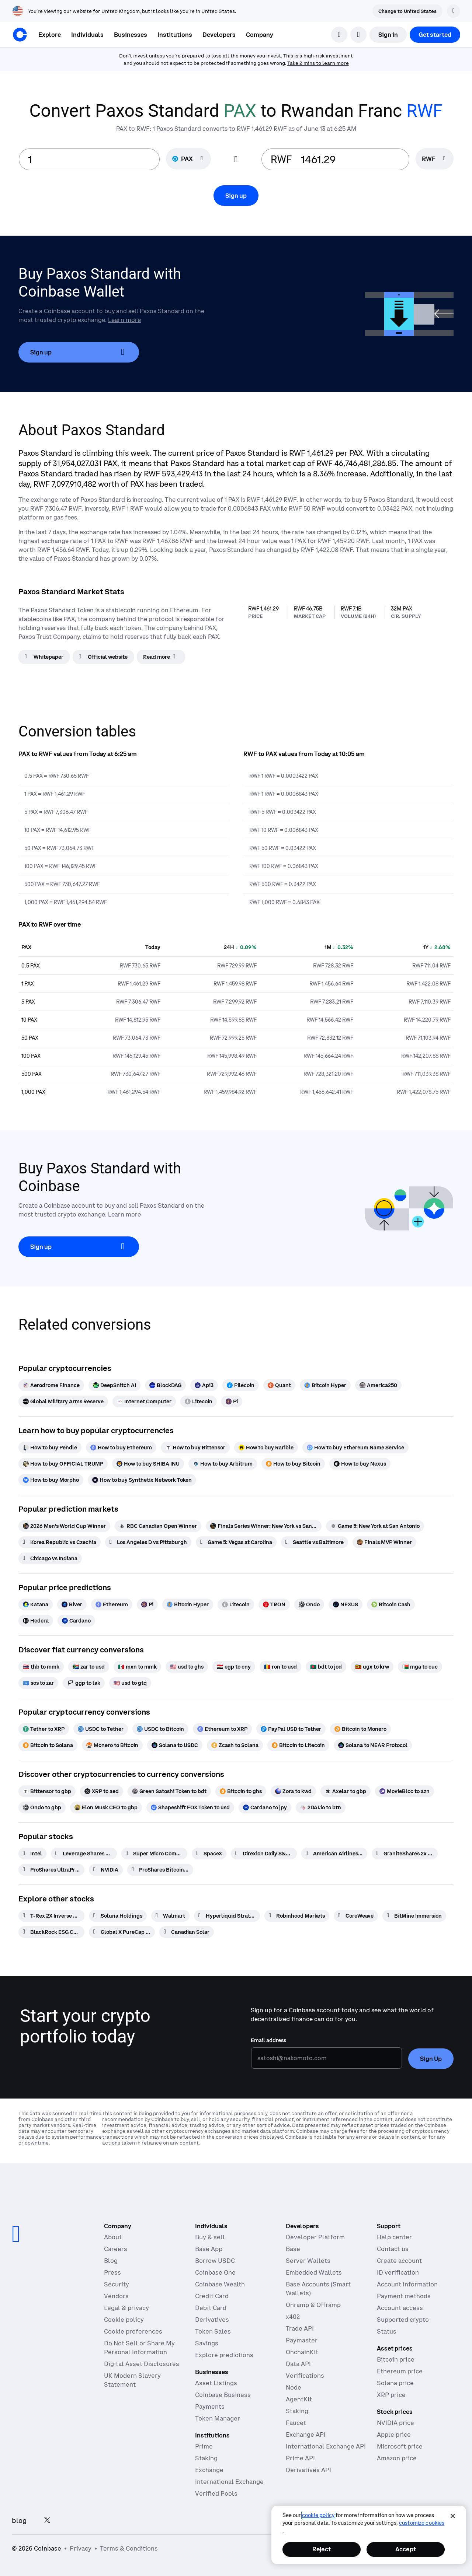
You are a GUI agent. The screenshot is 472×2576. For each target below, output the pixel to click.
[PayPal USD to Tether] (291, 1729)
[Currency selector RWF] (435, 158)
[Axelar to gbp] (345, 1791)
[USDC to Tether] (100, 1729)
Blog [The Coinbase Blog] (111, 2260)
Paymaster (301, 2340)
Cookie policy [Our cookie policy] (124, 2319)
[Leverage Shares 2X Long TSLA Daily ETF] (84, 1853)
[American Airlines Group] (334, 1853)
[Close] (452, 2516)
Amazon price (397, 2458)
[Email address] (326, 2058)
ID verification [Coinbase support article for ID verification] (398, 2272)
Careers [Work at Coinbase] (115, 2249)
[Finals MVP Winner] (384, 1542)
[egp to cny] (233, 1667)
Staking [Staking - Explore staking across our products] (206, 2458)
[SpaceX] (209, 1853)
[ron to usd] (280, 1667)
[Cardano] (76, 1621)
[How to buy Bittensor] (195, 1447)
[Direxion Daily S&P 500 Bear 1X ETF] (264, 1853)
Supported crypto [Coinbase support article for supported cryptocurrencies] (403, 2319)
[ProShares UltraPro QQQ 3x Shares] (51, 1870)
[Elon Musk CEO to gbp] (106, 1807)
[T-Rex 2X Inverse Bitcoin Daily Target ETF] (51, 1916)
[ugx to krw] (372, 1667)
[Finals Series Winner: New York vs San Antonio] (264, 1526)
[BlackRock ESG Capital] (51, 1932)
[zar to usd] (88, 1667)
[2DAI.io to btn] (321, 1807)
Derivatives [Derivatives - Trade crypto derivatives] (212, 2319)
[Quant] (279, 1385)
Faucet (296, 2422)
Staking (297, 2411)
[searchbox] (435, 159)
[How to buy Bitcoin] (293, 1464)
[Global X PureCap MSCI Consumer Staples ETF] (122, 1932)
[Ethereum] (111, 1604)
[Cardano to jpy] (265, 1807)
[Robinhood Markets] (296, 1916)
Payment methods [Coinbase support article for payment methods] (404, 2296)
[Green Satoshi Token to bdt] (169, 1791)
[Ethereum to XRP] (222, 1729)
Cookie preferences (133, 2331)
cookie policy (318, 2515)
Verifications (305, 2375)
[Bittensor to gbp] (47, 1791)
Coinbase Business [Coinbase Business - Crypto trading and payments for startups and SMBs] (223, 2394)
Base (293, 2249)
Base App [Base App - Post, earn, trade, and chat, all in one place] (208, 2249)
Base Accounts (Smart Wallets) (318, 2289)
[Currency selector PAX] (188, 158)
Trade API (300, 2328)
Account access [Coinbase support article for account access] (400, 2307)
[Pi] (231, 1401)
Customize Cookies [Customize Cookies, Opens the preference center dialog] (421, 2523)
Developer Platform (315, 2237)
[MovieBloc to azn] (404, 1791)
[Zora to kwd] (293, 1791)
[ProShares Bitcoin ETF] (160, 1870)
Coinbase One (215, 2272)
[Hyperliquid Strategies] (227, 1916)
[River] (72, 1604)
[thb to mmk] (41, 1667)
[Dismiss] (453, 11)
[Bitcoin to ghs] (240, 1791)
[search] (339, 35)
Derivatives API (308, 2470)
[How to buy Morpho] (50, 1480)
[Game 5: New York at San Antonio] (375, 1526)
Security (116, 2284)
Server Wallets (308, 2260)
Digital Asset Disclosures (141, 2363)
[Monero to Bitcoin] (112, 1745)
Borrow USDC (215, 2260)
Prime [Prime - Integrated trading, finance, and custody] (204, 2446)
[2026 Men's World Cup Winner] (64, 1526)
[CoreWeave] (356, 1916)
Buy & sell (210, 2237)
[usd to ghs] (187, 1667)
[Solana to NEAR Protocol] (373, 1745)
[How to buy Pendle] (49, 1447)
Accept (405, 2549)
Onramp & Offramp (313, 2305)
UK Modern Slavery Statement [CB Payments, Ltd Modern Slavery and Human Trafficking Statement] (132, 2380)
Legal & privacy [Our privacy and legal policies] (126, 2307)
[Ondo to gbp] (42, 1807)
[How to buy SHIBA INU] (148, 1464)
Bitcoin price (395, 2359)
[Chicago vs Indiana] (50, 1558)
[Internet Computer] (144, 1401)
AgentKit (299, 2399)
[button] (87, 35)
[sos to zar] (38, 1683)
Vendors (116, 2296)
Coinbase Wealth (220, 2284)
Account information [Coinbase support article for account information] (407, 2284)
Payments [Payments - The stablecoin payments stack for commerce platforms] (210, 2406)
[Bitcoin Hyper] (325, 1385)
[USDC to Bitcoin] (160, 1729)
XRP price (391, 2394)
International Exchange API (326, 2446)
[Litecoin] (198, 1401)
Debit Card (210, 2307)
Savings (206, 2343)
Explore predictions (224, 2355)
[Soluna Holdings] (118, 1916)
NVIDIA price (395, 2422)
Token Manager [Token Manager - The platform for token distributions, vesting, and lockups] (217, 2418)
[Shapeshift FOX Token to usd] (190, 1807)
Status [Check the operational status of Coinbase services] (386, 2331)
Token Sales (213, 2331)
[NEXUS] (345, 1604)
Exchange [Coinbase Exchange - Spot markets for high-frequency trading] (209, 2470)
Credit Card (212, 2296)
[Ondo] (309, 1604)
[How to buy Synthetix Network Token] (142, 1480)
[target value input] (350, 159)
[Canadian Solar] (186, 1932)
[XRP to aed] (101, 1791)
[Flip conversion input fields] (236, 159)
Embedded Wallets (314, 2272)
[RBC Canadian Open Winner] (158, 1526)
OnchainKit (302, 2352)
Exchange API (306, 2434)
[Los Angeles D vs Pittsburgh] (148, 1542)
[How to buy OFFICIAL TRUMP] (63, 1464)
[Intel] (32, 1853)
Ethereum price (400, 2371)
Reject (321, 2549)
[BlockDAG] (165, 1385)
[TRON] (274, 1604)
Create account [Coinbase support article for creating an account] (399, 2260)
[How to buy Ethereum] (121, 1447)
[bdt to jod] (326, 1667)
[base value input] (89, 159)
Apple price (394, 2434)
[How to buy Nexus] (360, 1464)
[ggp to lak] (84, 1683)
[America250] (378, 1385)
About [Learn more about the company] (113, 2237)
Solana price (395, 2383)
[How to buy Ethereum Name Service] (355, 1447)
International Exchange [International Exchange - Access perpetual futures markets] (229, 2481)
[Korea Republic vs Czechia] (59, 1542)
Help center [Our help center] (394, 2237)
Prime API (300, 2458)
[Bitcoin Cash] (391, 1604)
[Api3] (204, 1385)
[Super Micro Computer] (154, 1853)
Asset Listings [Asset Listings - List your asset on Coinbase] (216, 2383)
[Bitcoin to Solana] (47, 1745)
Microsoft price (400, 2446)
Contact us (393, 2249)
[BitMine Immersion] (414, 1916)
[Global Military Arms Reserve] (63, 1401)
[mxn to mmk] (137, 1667)
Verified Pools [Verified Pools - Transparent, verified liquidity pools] (216, 2493)
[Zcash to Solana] (235, 1745)
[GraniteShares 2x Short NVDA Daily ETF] (405, 1853)
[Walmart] (170, 1916)
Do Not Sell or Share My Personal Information (139, 2347)
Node (293, 2387)
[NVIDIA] (106, 1870)
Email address (268, 2040)
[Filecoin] (240, 1385)
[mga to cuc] (420, 1667)
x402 (293, 2316)
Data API (298, 2363)
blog (19, 2520)
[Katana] (35, 1604)
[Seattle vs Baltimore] (314, 1542)
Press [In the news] (112, 2272)
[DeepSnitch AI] (114, 1385)
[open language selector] (358, 35)
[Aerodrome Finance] (51, 1385)
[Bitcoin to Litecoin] (298, 1745)
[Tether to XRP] (43, 1729)
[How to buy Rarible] (266, 1447)
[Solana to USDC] (174, 1745)
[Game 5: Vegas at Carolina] (236, 1542)
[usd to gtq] (130, 1683)
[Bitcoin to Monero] (360, 1729)
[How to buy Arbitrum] (222, 1464)
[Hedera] (35, 1621)
